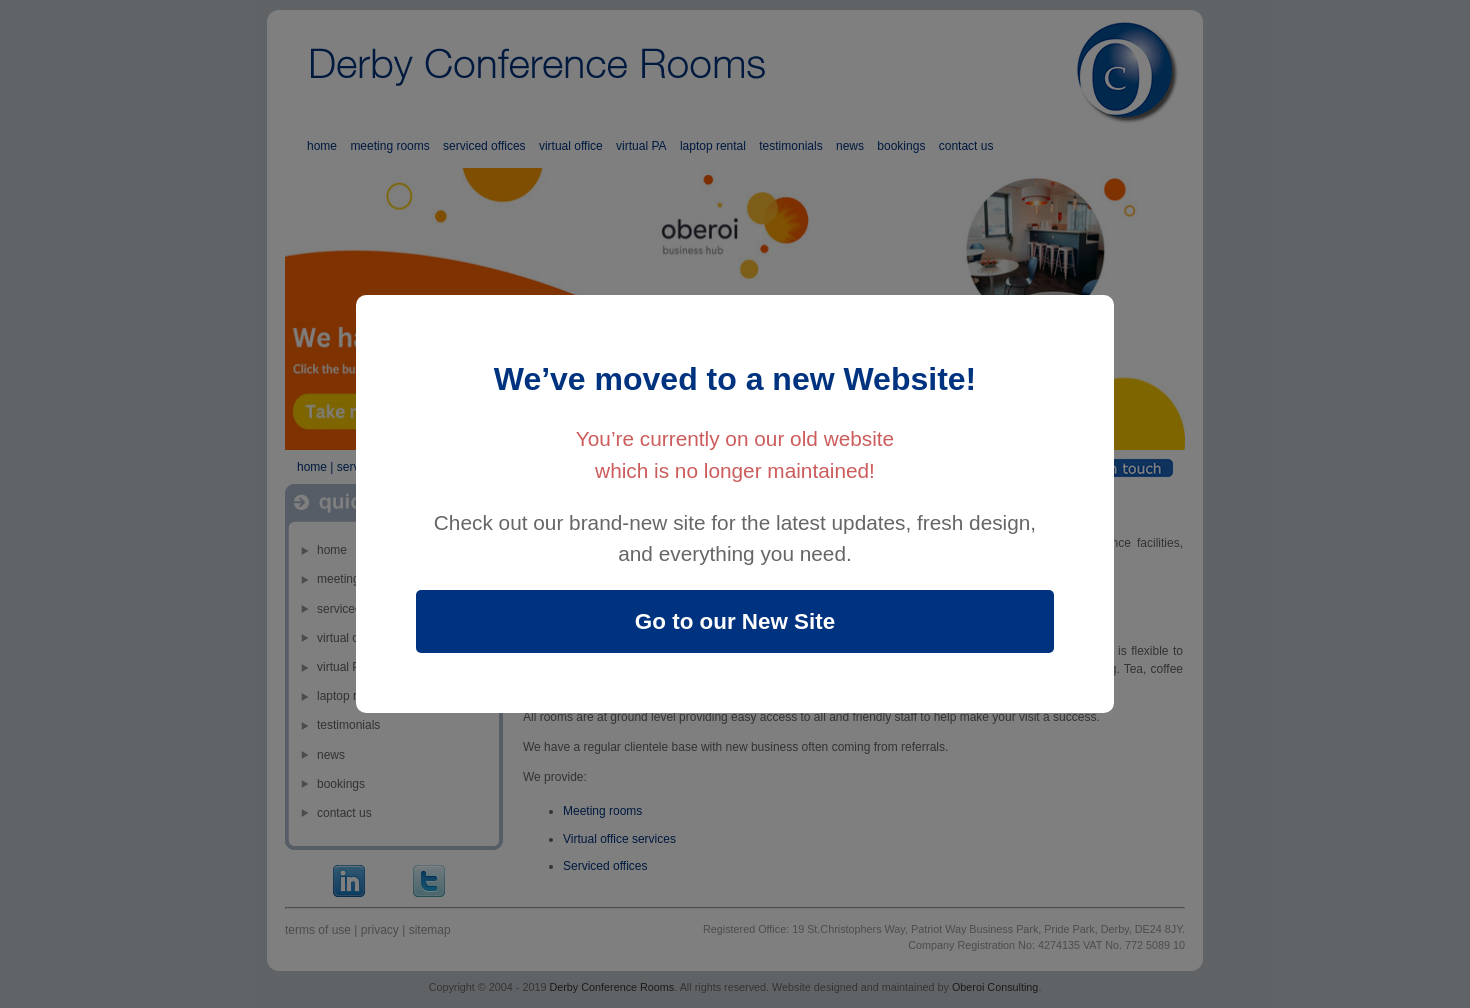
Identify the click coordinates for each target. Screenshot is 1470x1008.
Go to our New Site (735, 621)
